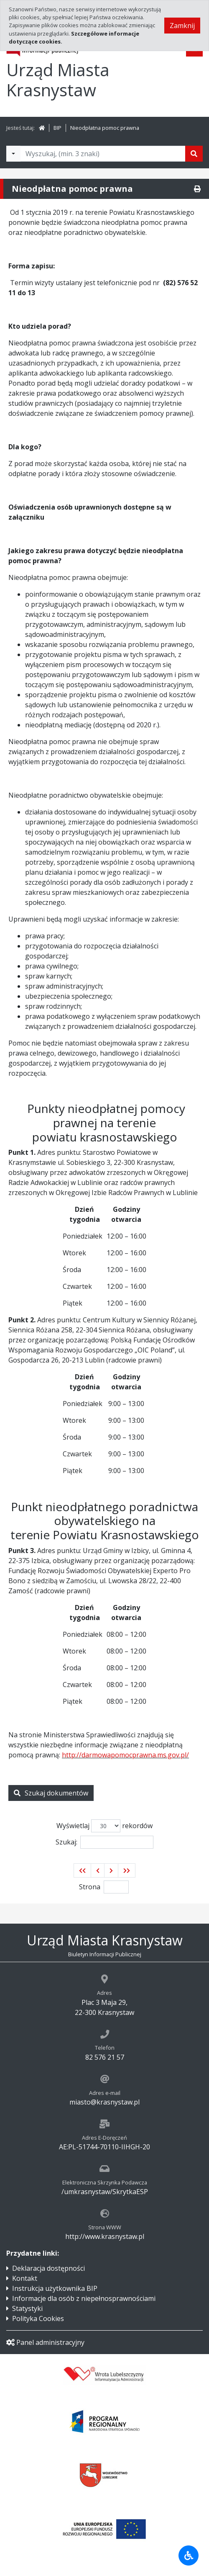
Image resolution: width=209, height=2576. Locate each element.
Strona (89, 1886)
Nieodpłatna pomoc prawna (104, 127)
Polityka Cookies (38, 2318)
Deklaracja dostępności (48, 2268)
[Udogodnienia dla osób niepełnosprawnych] (188, 2555)
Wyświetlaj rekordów (104, 1825)
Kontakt (24, 2278)
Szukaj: (104, 1842)
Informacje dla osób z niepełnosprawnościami (83, 2298)
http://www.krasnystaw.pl (104, 2236)
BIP (57, 127)
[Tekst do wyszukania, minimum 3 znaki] (103, 154)
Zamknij (182, 25)
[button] (82, 1870)
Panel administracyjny (45, 2342)
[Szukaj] (194, 154)
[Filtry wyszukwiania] (13, 154)
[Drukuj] (197, 188)
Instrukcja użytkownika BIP (54, 2288)
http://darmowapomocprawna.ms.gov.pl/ (125, 1754)
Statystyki (27, 2308)
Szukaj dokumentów (51, 1793)
